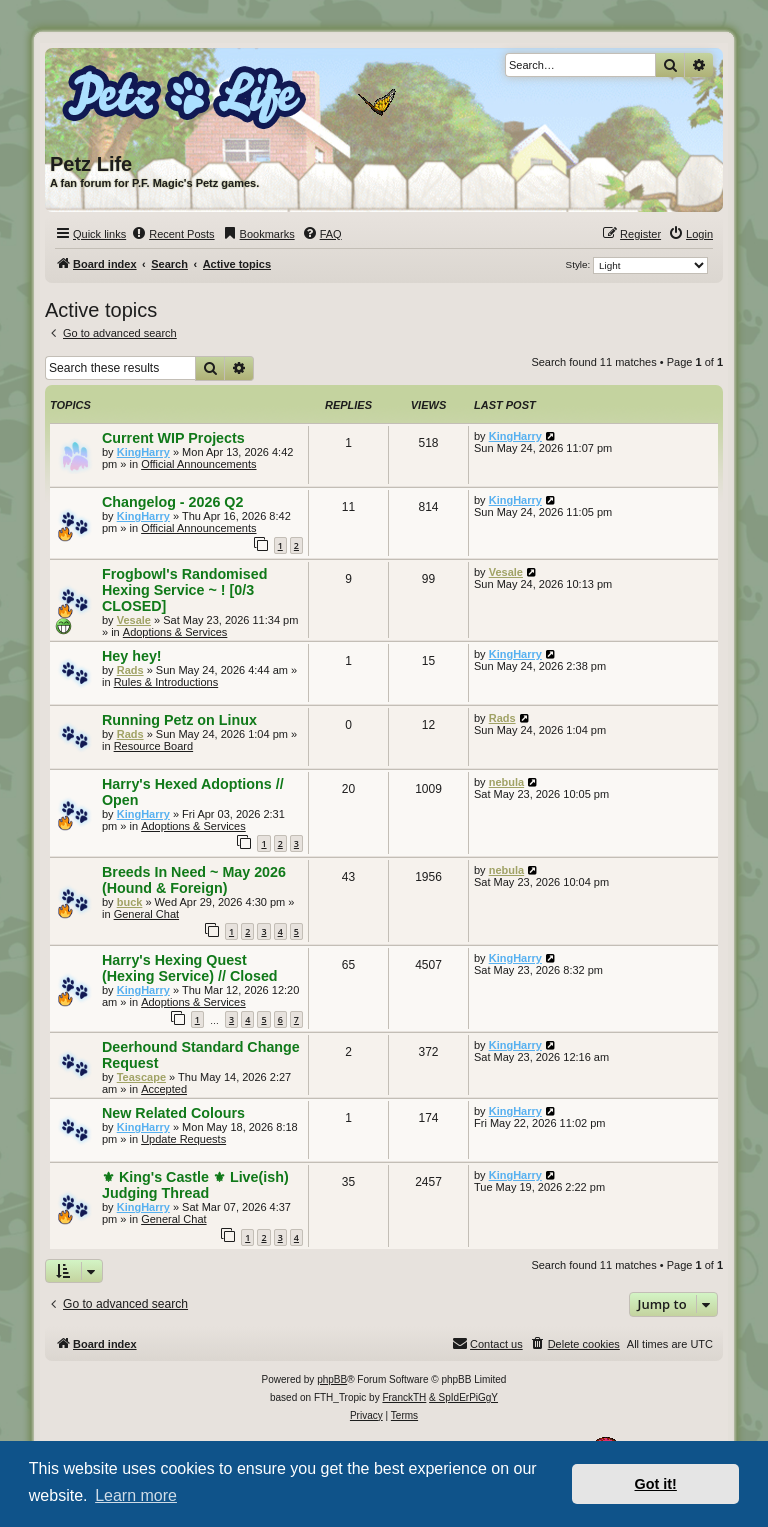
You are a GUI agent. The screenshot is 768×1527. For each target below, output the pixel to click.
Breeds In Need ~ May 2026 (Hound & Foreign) (194, 880)
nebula (506, 782)
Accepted (164, 1089)
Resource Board (154, 746)
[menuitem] (172, 234)
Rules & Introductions (166, 682)
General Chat (146, 914)
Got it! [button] (656, 1484)
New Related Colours (173, 1113)
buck (130, 902)
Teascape (141, 1077)
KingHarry (143, 452)
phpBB (332, 1379)
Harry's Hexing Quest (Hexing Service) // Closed (190, 968)
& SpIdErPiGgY (463, 1397)
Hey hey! (132, 656)
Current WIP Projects (173, 438)
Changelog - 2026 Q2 (172, 502)
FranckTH (404, 1397)
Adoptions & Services (175, 632)
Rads (130, 670)
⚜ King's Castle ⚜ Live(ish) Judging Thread (195, 1185)
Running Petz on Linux (179, 720)
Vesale (134, 620)
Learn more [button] (136, 1495)
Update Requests (183, 1139)
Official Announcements (198, 464)
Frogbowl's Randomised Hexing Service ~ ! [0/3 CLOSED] (184, 590)
